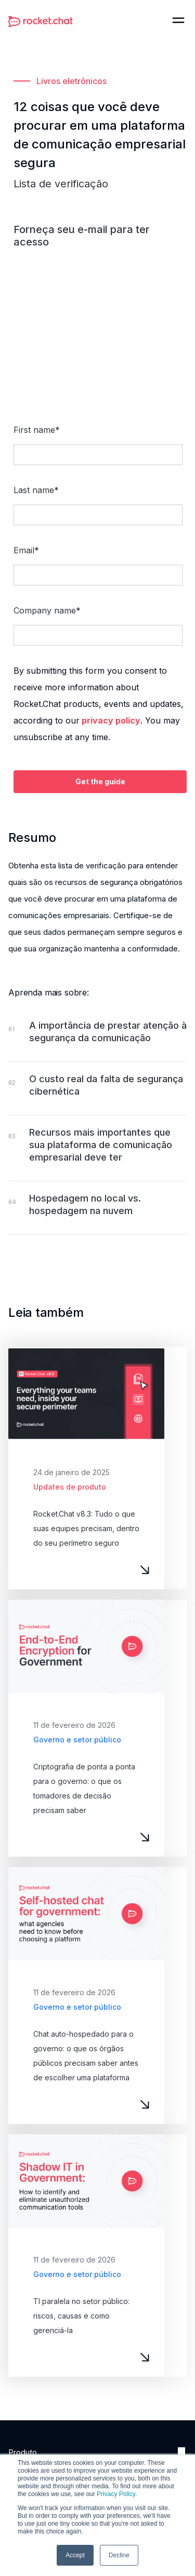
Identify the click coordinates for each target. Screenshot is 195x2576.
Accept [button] (75, 2555)
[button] (178, 21)
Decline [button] (119, 2555)
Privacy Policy (116, 2494)
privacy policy (111, 720)
